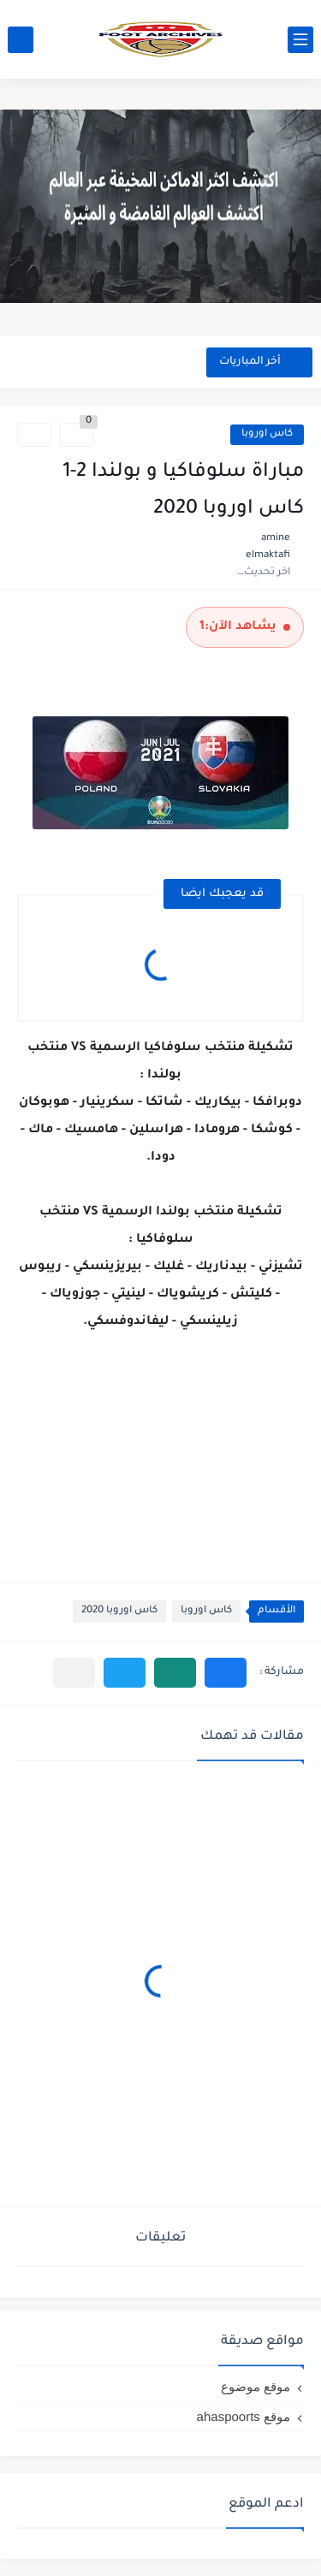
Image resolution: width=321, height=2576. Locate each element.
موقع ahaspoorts (243, 2416)
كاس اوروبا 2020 (119, 1611)
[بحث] (20, 40)
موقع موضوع (255, 2386)
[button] (226, 1673)
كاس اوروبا (267, 434)
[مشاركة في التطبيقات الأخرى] (74, 1673)
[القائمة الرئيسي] (300, 40)
